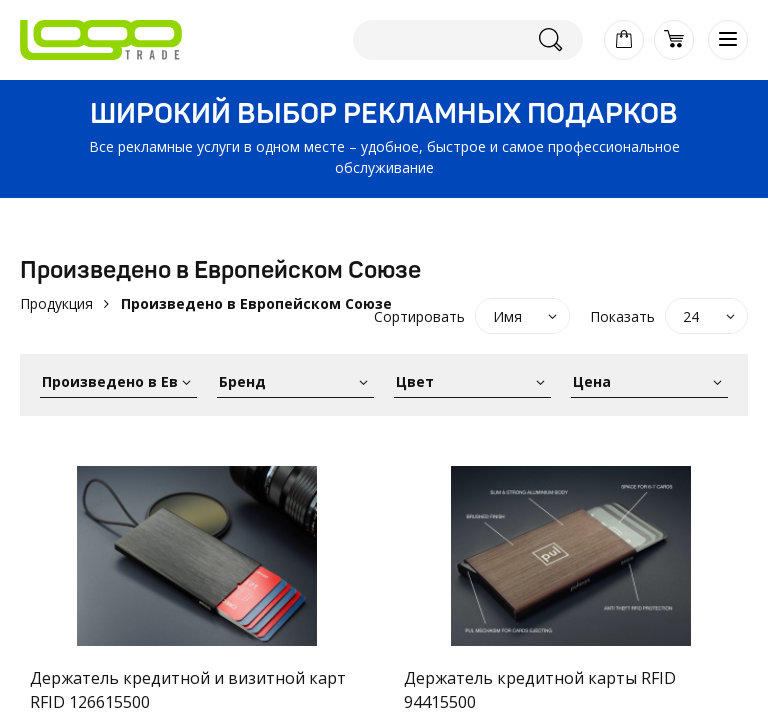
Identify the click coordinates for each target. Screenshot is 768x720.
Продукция (56, 303)
